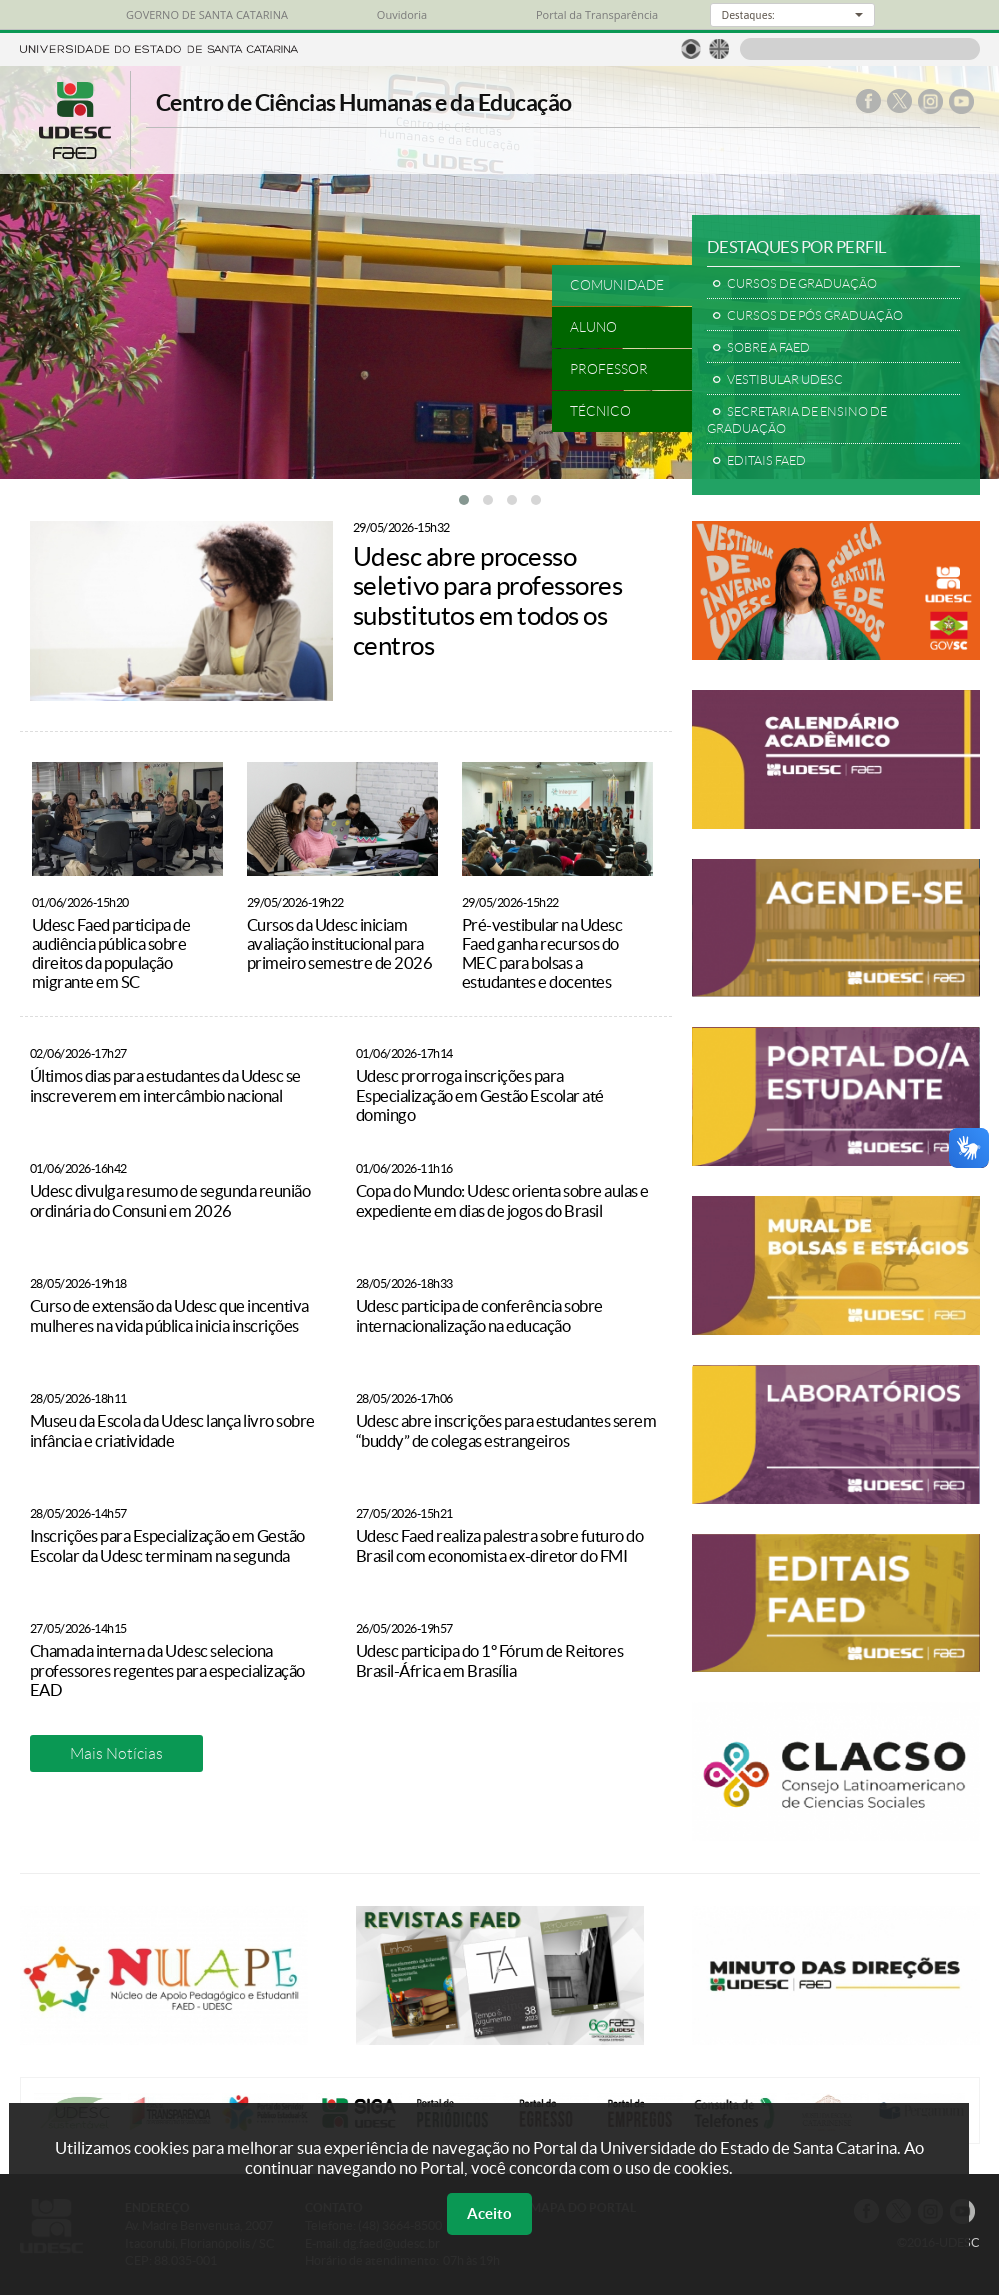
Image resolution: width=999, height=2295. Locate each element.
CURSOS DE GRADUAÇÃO (802, 283)
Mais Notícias (116, 1753)
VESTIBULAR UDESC (785, 379)
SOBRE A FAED (768, 347)
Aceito (489, 2213)
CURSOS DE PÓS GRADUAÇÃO (815, 315)
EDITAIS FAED (766, 460)
